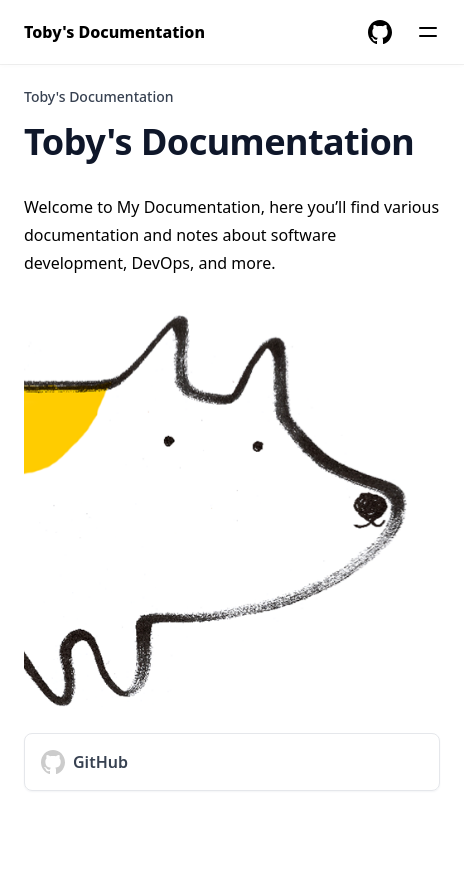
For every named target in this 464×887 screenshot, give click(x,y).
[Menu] (428, 32)
